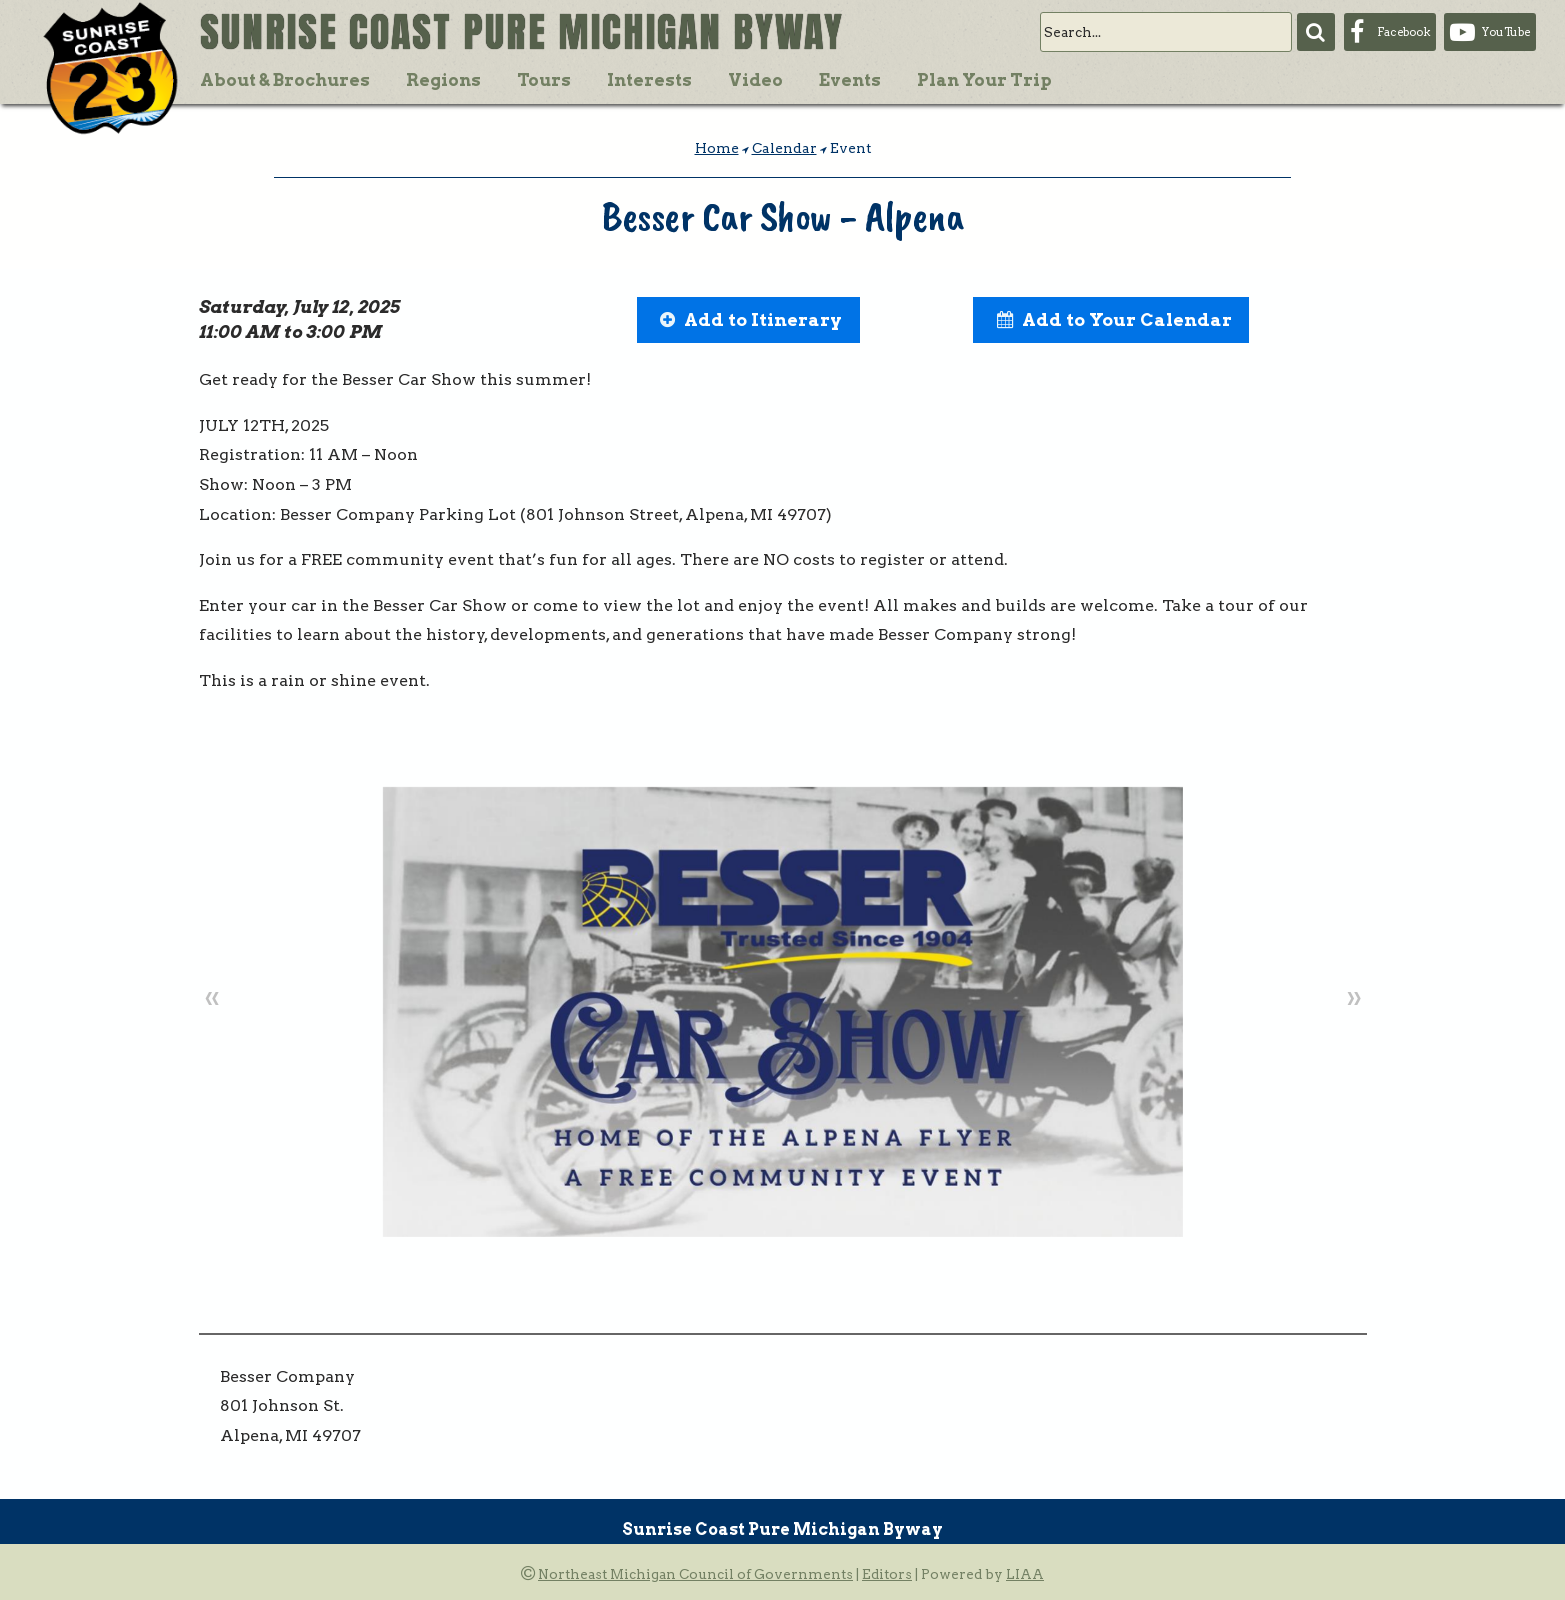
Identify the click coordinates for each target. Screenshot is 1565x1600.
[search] (1166, 32)
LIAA (1025, 1574)
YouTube (1506, 32)
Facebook (1403, 32)
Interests (649, 80)
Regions (443, 80)
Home (717, 148)
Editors (887, 1574)
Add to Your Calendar (1127, 319)
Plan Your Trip (984, 80)
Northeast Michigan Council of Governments (695, 1574)
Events (850, 80)
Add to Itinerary (763, 319)
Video (755, 80)
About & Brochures (285, 80)
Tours (544, 80)
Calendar (784, 148)
